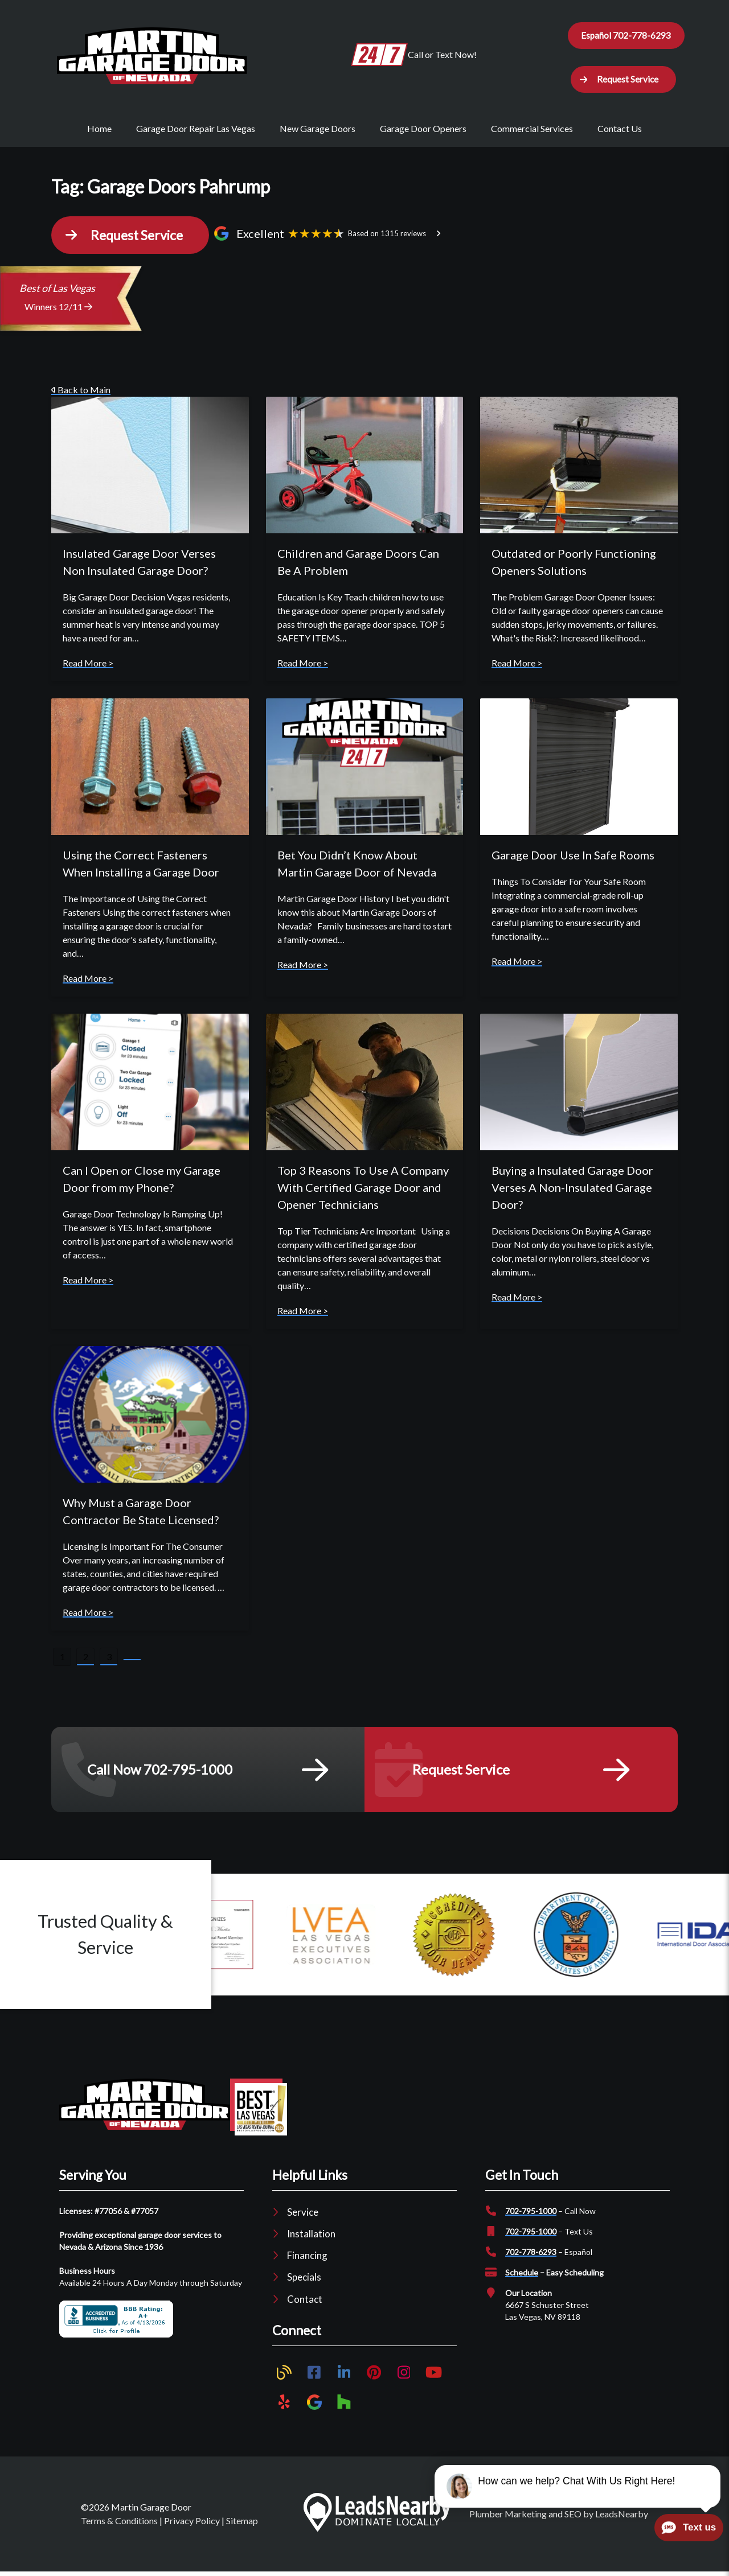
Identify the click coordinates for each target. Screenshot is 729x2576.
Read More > (88, 667)
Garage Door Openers (423, 131)
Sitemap (242, 2525)
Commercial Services (532, 131)
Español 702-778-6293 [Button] (626, 36)
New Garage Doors (317, 131)
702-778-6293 (530, 2256)
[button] (623, 82)
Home (99, 131)
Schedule (521, 2276)
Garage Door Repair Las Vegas (195, 131)
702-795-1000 (530, 2215)
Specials (304, 2281)
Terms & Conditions (119, 2525)
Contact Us (619, 131)
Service (302, 2216)
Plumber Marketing (508, 2518)
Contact (304, 2303)
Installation (311, 2238)
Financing (307, 2260)
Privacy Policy (192, 2525)
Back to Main (80, 394)
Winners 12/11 (58, 311)
